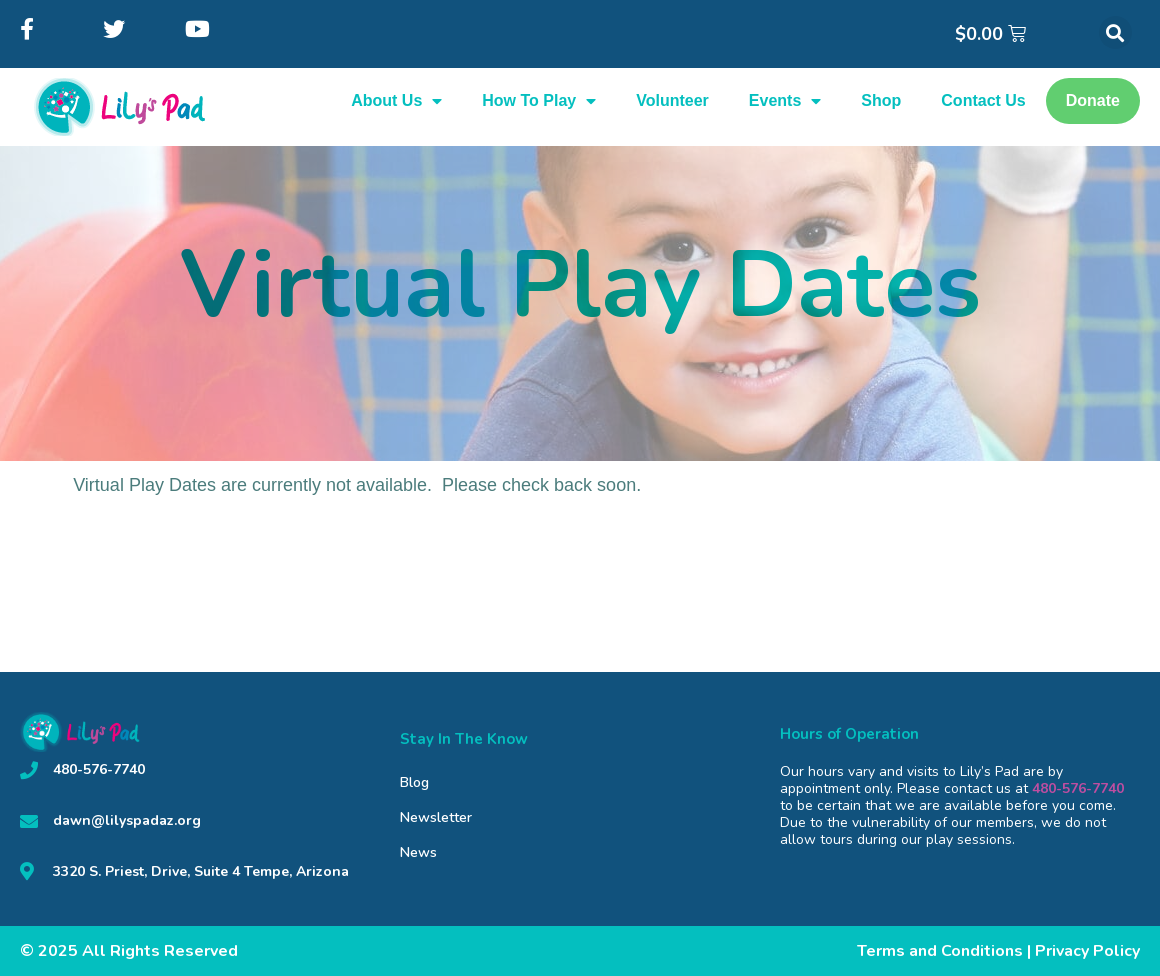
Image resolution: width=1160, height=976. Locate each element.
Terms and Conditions (940, 951)
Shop (881, 100)
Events (785, 101)
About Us (396, 101)
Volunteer (672, 100)
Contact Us (983, 100)
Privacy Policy (1087, 951)
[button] (1115, 32)
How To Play (539, 101)
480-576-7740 (1078, 788)
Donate (1093, 100)
